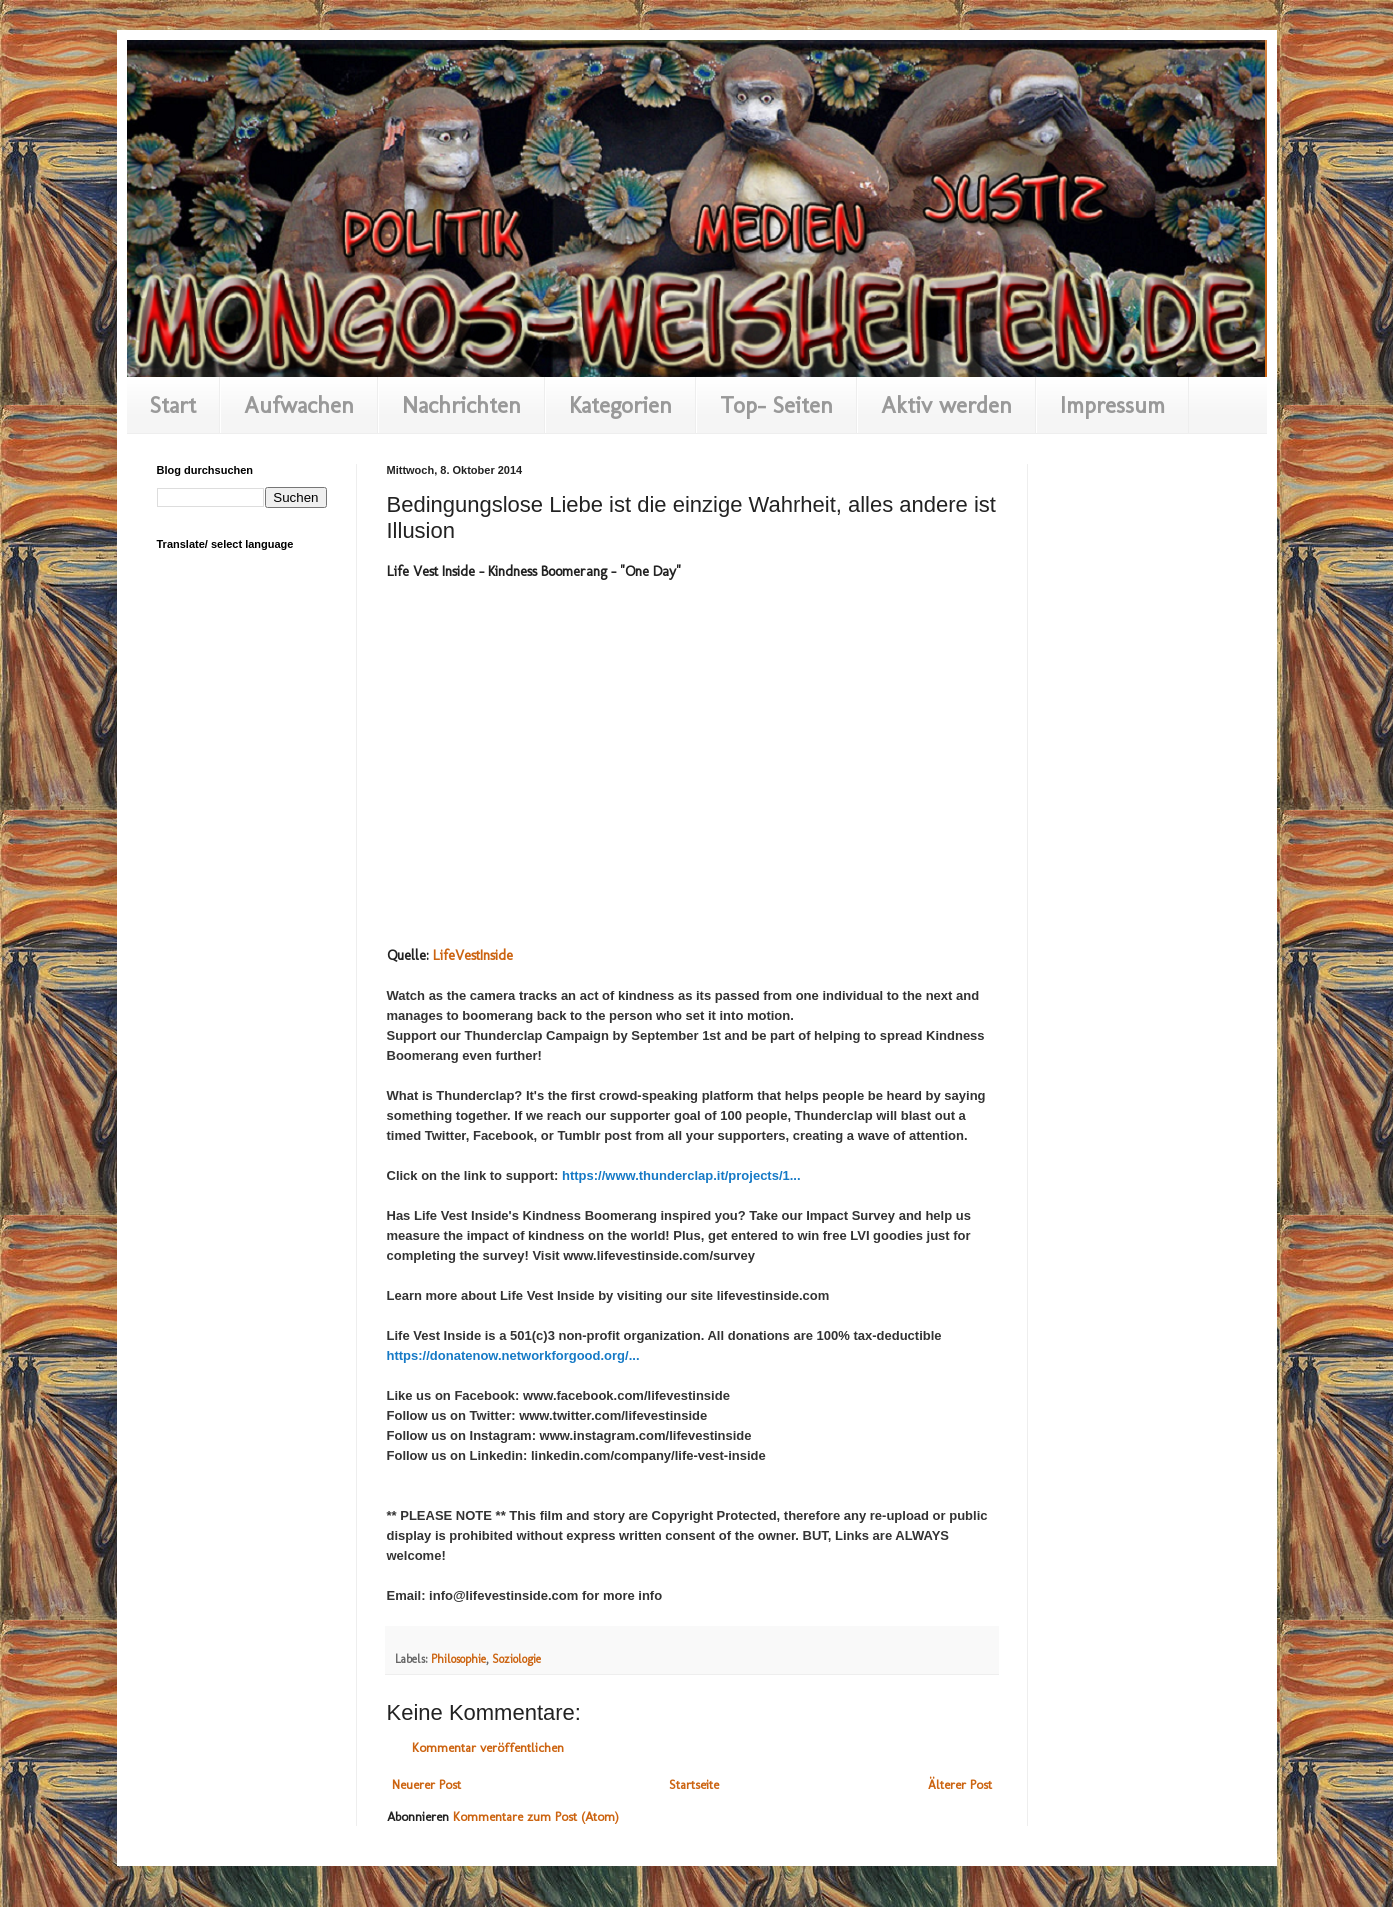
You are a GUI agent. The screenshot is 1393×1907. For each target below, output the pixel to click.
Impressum (1112, 405)
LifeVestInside (473, 955)
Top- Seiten (776, 405)
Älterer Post (960, 1784)
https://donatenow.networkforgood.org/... (513, 1355)
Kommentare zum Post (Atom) (536, 1816)
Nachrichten (461, 405)
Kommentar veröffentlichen (488, 1747)
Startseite (694, 1784)
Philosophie (458, 1659)
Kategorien (620, 405)
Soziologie (516, 1659)
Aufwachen (299, 405)
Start (173, 405)
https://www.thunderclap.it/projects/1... (681, 1175)
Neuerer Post (426, 1784)
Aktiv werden (946, 405)
